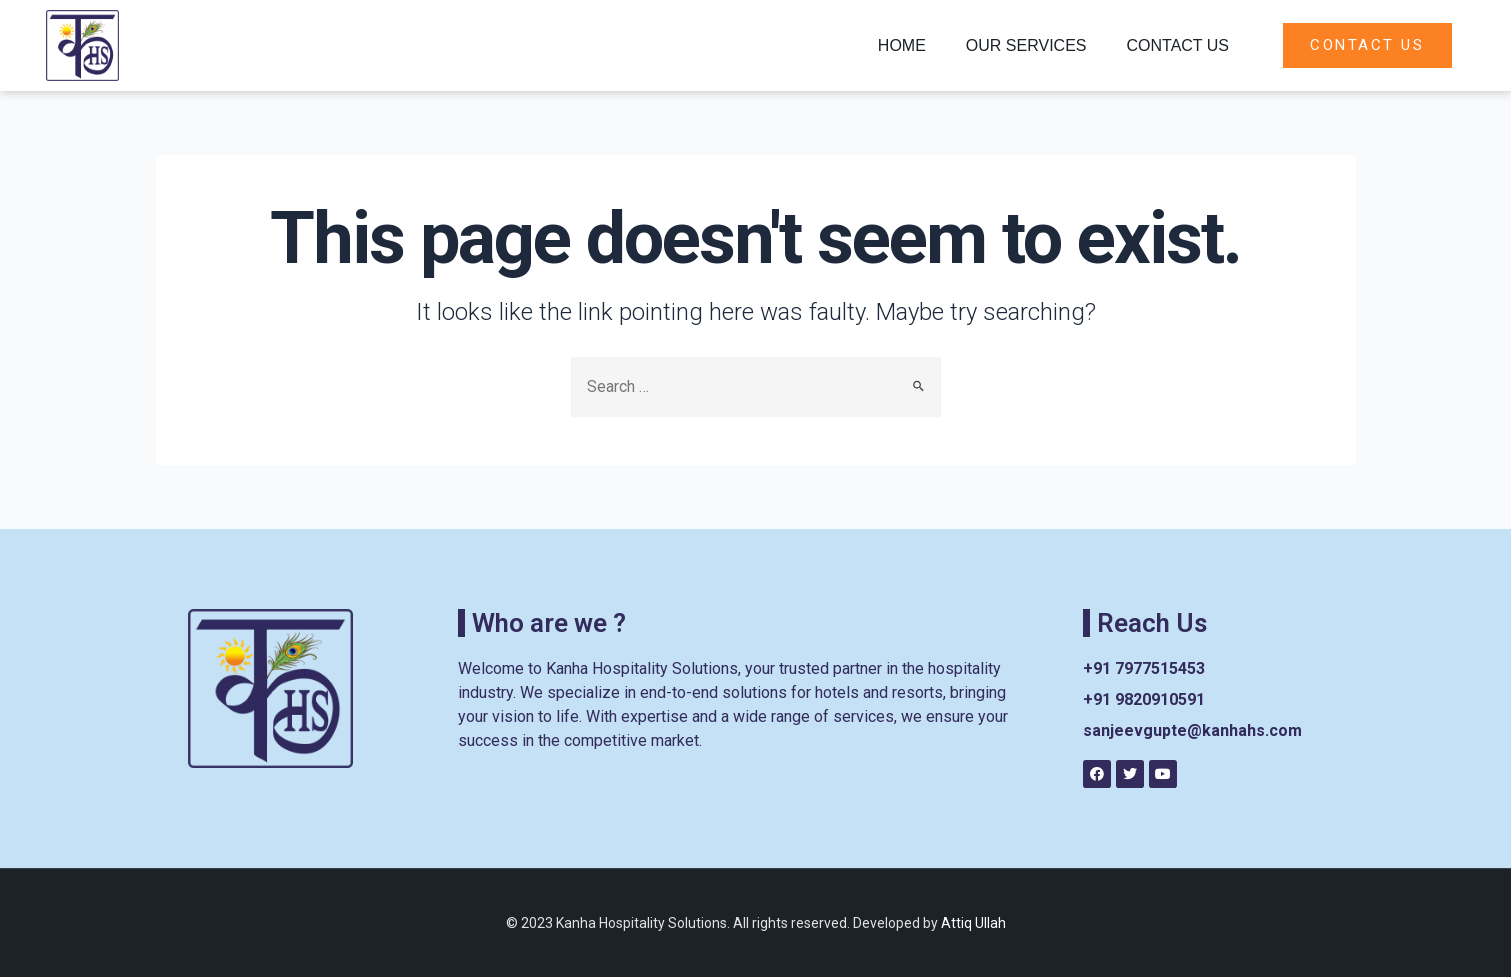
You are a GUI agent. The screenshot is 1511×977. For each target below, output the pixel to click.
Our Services (1026, 45)
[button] (1367, 45)
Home (902, 45)
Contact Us (1177, 45)
